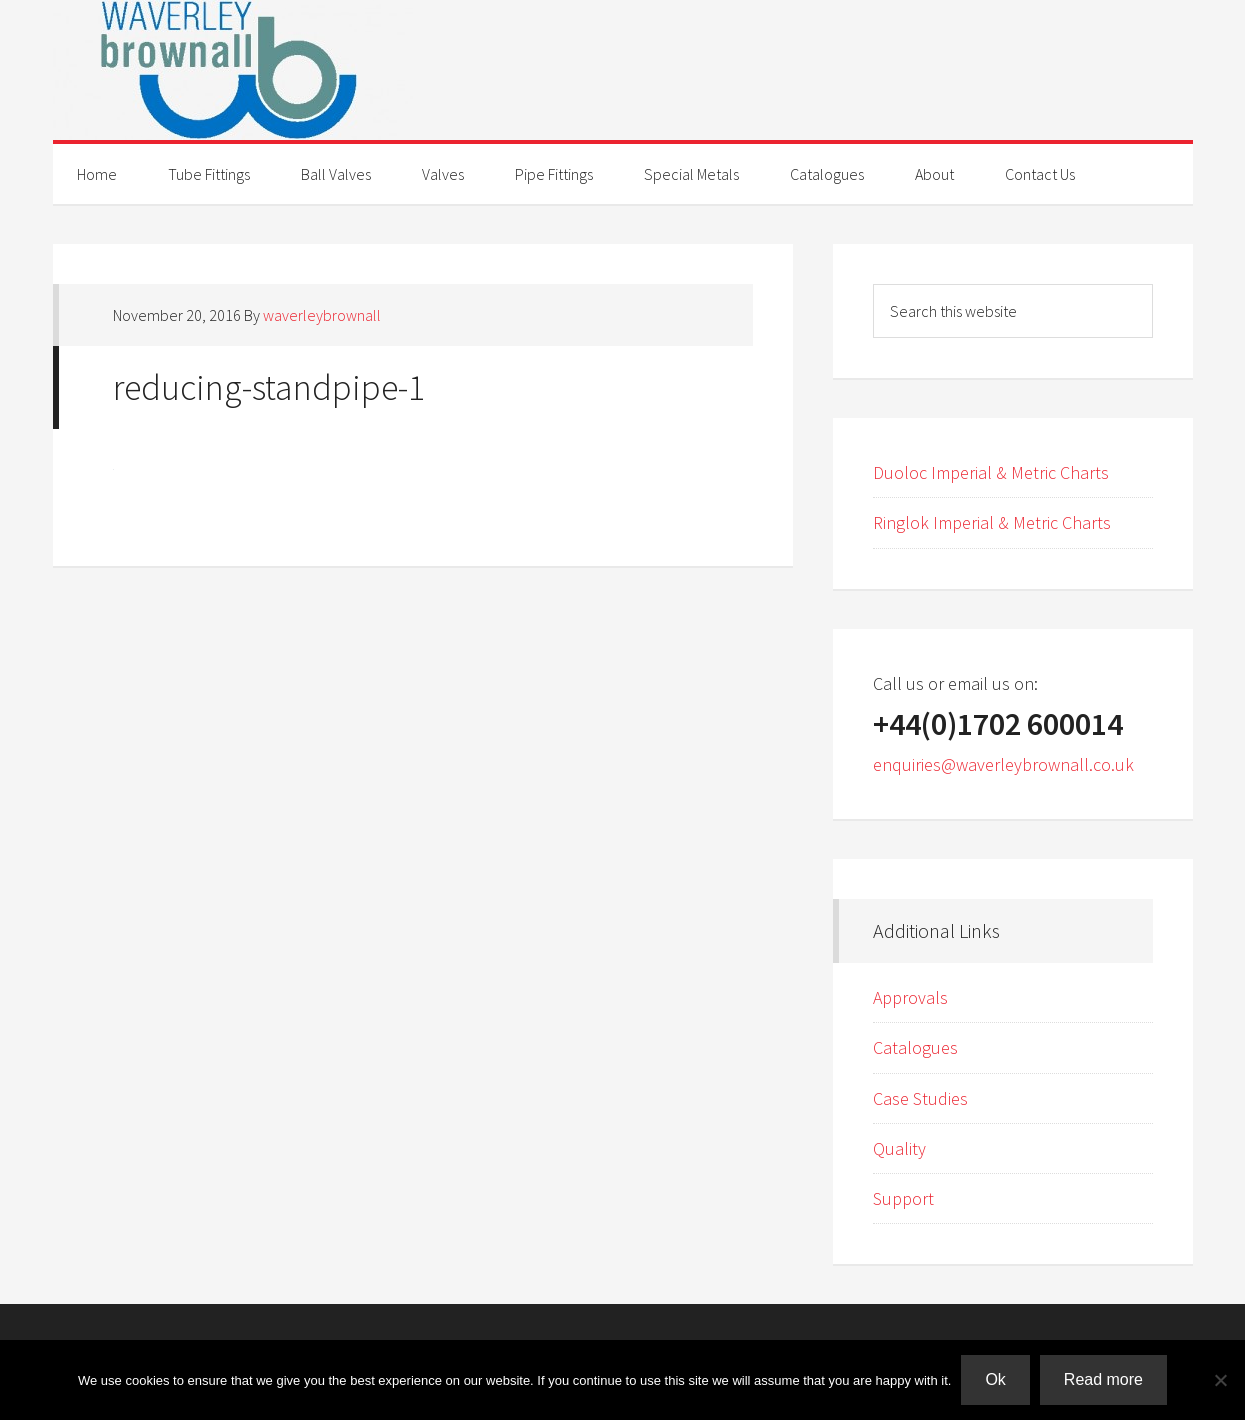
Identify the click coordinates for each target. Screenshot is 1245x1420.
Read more (1103, 1379)
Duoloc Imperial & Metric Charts (991, 472)
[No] (1220, 1380)
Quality (899, 1148)
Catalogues (915, 1047)
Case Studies (920, 1098)
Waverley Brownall (623, 70)
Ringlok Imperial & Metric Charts (992, 522)
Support (903, 1198)
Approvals (910, 997)
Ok (995, 1379)
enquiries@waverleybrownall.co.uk (1003, 764)
